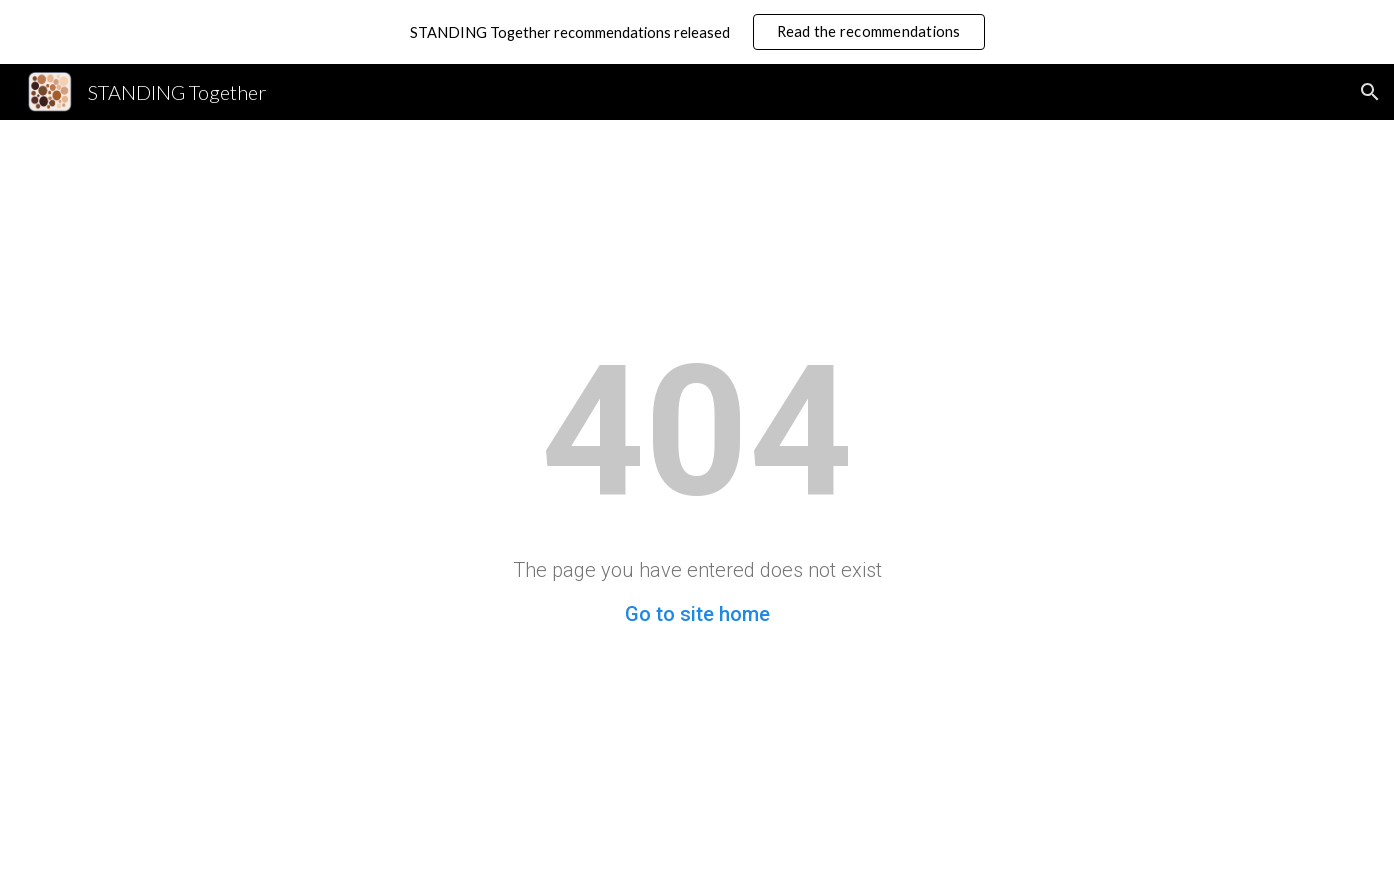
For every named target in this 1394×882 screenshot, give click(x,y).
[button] (1370, 92)
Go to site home (697, 614)
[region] (697, 32)
